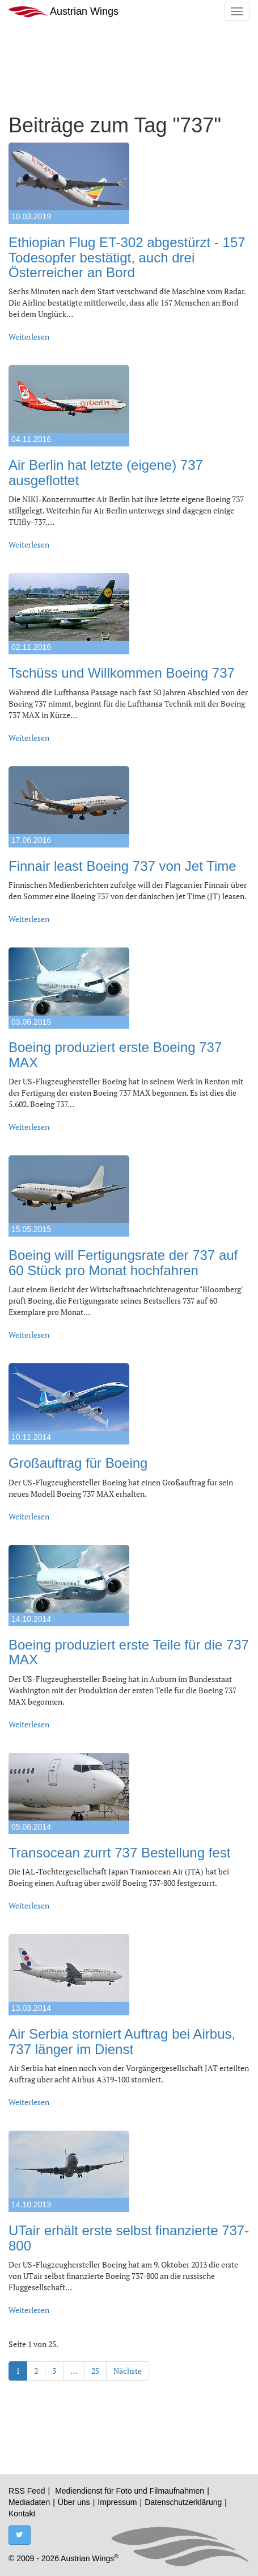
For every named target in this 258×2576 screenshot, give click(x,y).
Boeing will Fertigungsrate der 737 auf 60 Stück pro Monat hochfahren (123, 1262)
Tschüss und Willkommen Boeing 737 (122, 672)
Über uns (74, 2502)
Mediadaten (29, 2502)
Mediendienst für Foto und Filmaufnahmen (129, 2490)
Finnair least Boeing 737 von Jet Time (122, 866)
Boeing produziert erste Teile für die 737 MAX (129, 1652)
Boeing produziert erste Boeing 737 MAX (115, 1054)
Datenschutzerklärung (183, 2502)
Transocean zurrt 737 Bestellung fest (119, 1852)
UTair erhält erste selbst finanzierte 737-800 (129, 2238)
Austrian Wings (64, 12)
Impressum (117, 2502)
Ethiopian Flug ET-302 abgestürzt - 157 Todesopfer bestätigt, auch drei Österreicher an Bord (127, 257)
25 (95, 2370)
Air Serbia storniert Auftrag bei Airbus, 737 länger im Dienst (122, 2041)
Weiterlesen (29, 336)
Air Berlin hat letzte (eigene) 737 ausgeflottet (106, 472)
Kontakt (22, 2513)
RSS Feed (27, 2490)
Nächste (127, 2370)
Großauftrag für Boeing (78, 1463)
